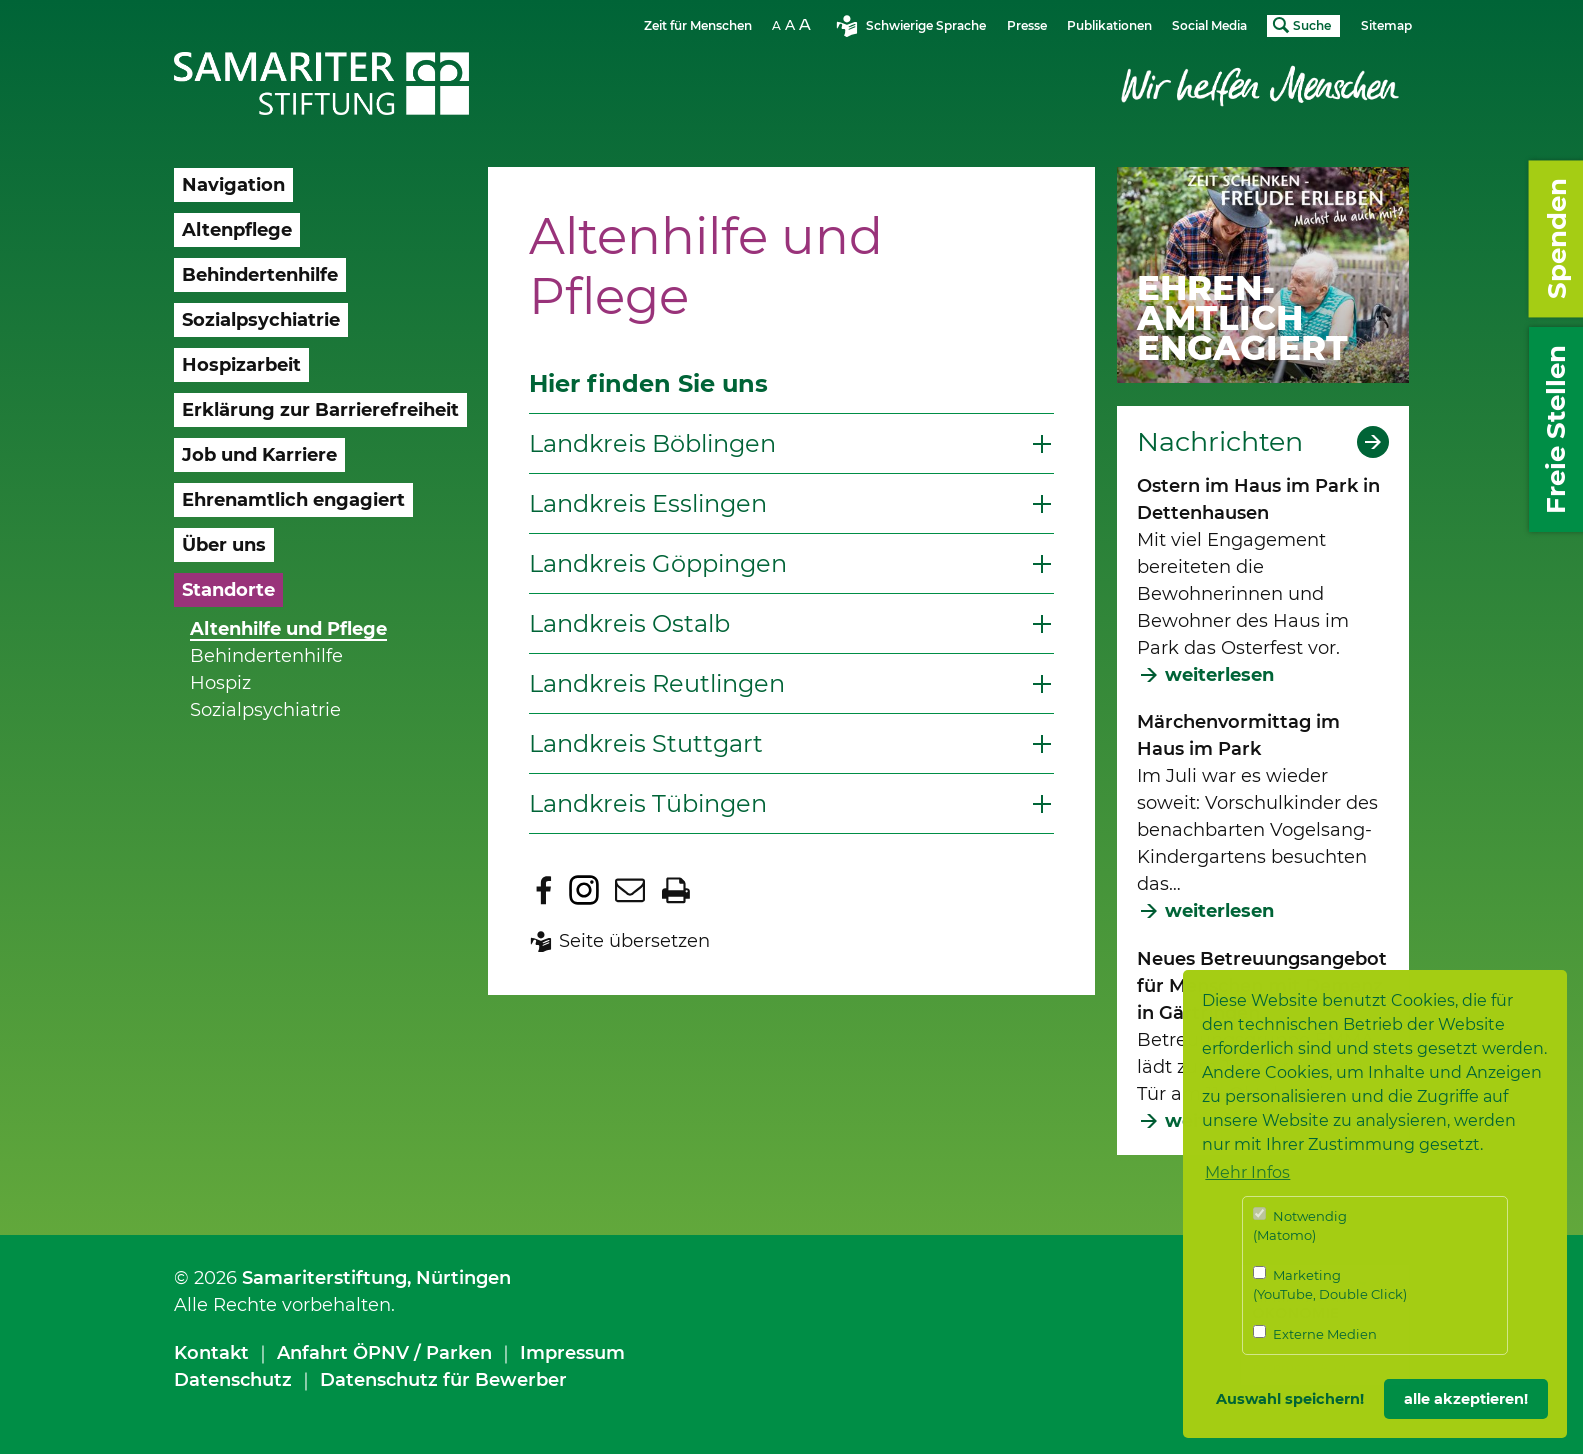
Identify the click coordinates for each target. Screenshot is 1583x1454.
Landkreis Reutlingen (657, 683)
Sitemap (1386, 25)
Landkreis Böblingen (652, 443)
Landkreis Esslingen (648, 503)
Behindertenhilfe (266, 656)
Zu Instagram (584, 890)
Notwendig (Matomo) (1300, 1225)
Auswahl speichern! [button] (1290, 1399)
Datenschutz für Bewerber (443, 1380)
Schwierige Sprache (926, 25)
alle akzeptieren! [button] (1466, 1399)
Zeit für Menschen (698, 25)
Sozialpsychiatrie (265, 710)
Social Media (1209, 25)
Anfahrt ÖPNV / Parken (384, 1353)
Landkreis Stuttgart (646, 743)
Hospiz (220, 683)
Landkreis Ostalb (629, 623)
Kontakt (211, 1353)
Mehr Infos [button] (1247, 1172)
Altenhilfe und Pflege (288, 629)
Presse (1027, 25)
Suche (1312, 25)
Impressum (572, 1353)
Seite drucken (676, 890)
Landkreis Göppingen (658, 563)
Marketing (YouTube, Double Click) (1330, 1284)
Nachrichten (1220, 442)
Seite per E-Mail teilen (630, 890)
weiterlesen (1219, 675)
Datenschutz (233, 1380)
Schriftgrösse (794, 24)
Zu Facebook (544, 890)
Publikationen (1109, 25)
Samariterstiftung (324, 1278)
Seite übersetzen (634, 941)
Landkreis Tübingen (648, 803)
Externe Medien (1315, 1333)
